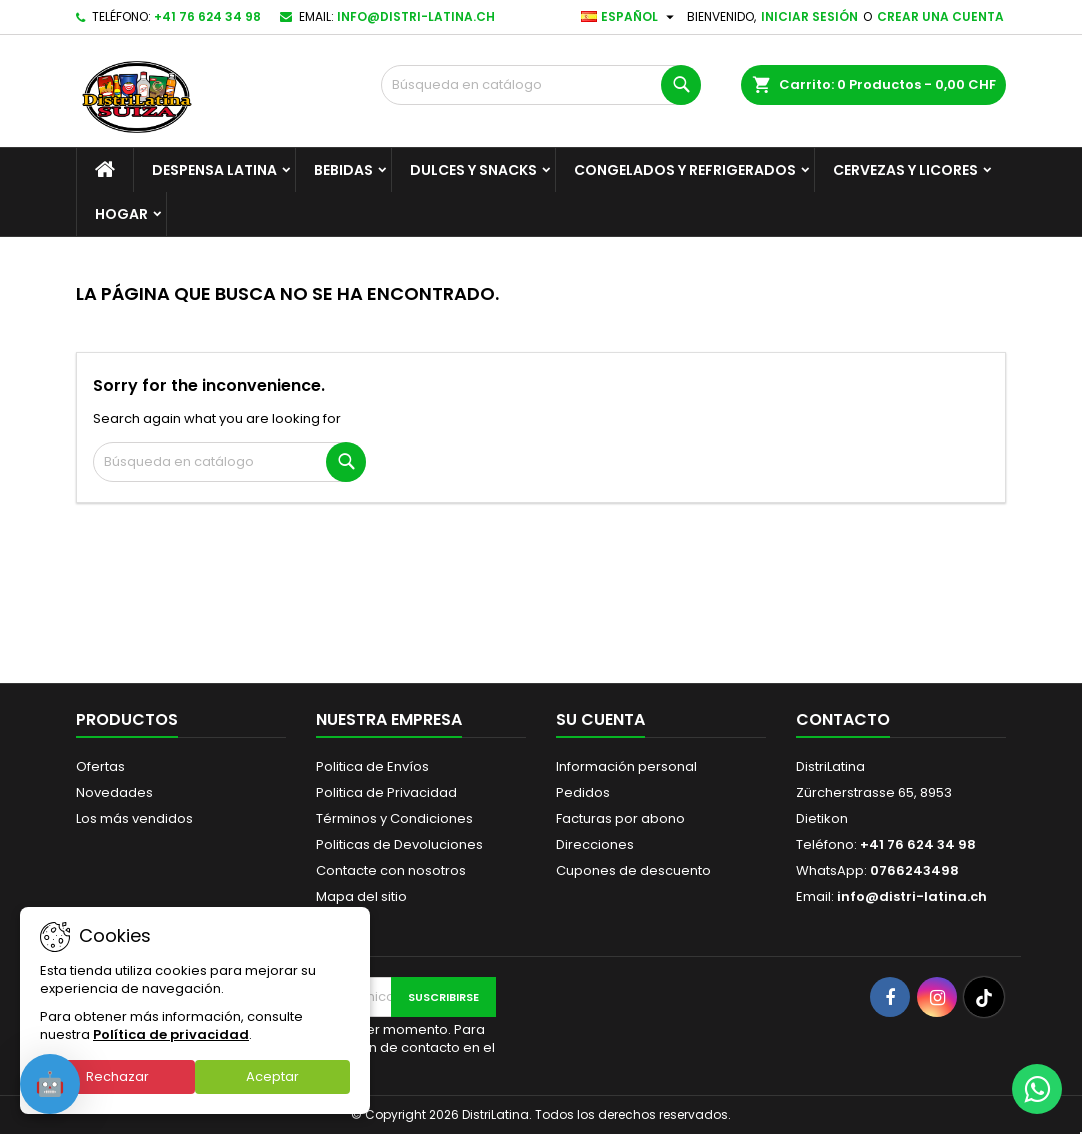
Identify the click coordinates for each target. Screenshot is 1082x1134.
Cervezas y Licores (905, 170)
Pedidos (583, 792)
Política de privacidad (171, 1034)
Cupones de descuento (633, 870)
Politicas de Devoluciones (399, 844)
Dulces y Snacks (473, 170)
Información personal (626, 766)
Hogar (121, 214)
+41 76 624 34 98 (207, 16)
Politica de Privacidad (386, 792)
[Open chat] (50, 1084)
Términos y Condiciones (394, 818)
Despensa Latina (214, 170)
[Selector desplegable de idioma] (630, 17)
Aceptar (272, 1076)
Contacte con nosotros (391, 870)
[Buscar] (541, 85)
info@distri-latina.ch (416, 16)
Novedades (114, 792)
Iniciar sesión (809, 16)
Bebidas (343, 170)
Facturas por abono (620, 818)
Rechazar (117, 1076)
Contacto (843, 719)
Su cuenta (600, 719)
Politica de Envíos (372, 766)
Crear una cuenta (940, 16)
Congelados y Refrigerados (685, 170)
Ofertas (100, 766)
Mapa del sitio (361, 896)
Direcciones (595, 844)
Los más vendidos (134, 818)
